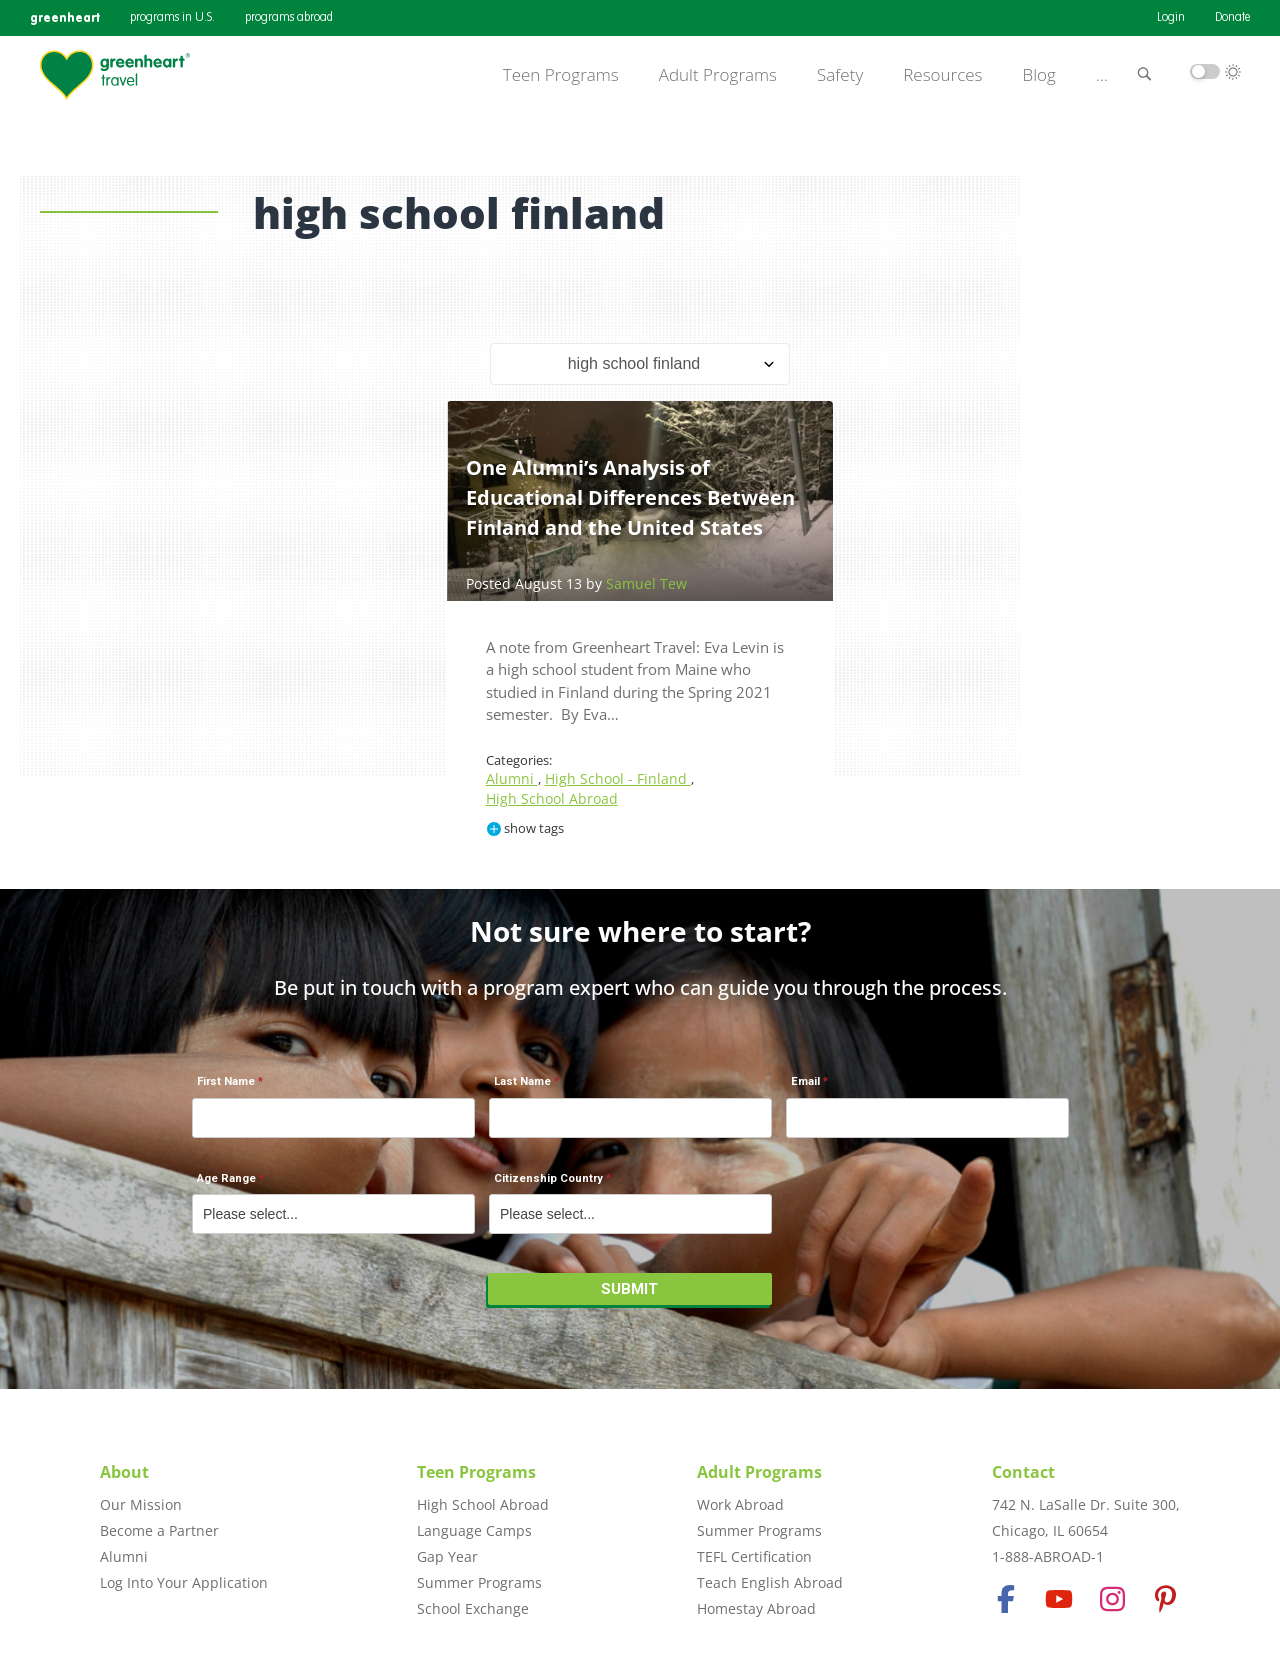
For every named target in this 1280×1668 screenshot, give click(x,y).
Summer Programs (479, 1582)
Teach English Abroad (770, 1582)
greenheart (65, 17)
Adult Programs (718, 75)
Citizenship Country (548, 1178)
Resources (942, 75)
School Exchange (473, 1608)
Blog (1039, 75)
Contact (1023, 1472)
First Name (226, 1081)
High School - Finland (618, 778)
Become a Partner (159, 1530)
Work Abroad (740, 1504)
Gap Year (447, 1556)
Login (1171, 18)
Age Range (226, 1178)
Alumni (512, 778)
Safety (840, 75)
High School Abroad (552, 798)
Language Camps (474, 1530)
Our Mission (141, 1504)
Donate (1232, 18)
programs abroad (289, 18)
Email (805, 1081)
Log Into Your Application (184, 1582)
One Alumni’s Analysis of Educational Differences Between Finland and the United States (630, 497)
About (124, 1472)
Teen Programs (561, 75)
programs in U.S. (172, 18)
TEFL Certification (754, 1556)
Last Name (522, 1081)
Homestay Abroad (756, 1608)
